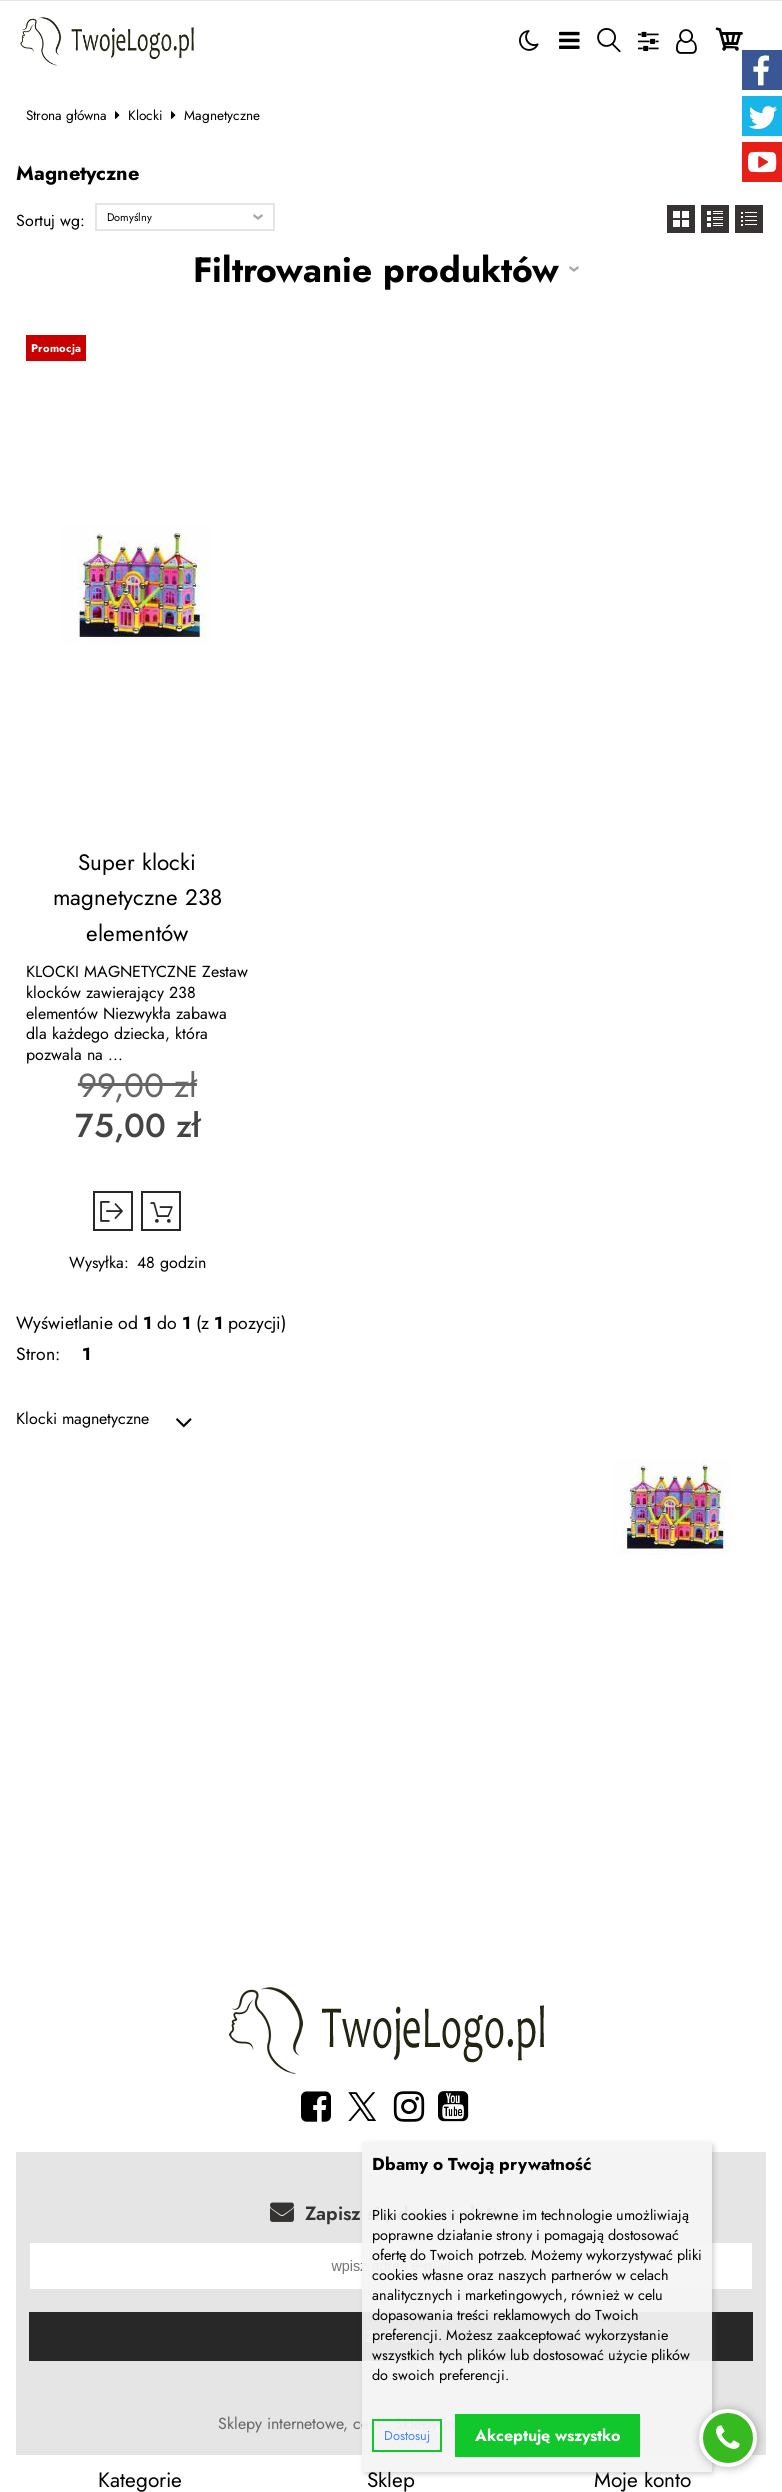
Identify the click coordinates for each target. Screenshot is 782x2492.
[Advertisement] (391, 1792)
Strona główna (66, 115)
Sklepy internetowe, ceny (301, 2419)
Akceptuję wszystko (547, 2435)
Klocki (145, 115)
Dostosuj (407, 2435)
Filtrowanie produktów (376, 269)
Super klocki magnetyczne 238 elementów (137, 891)
